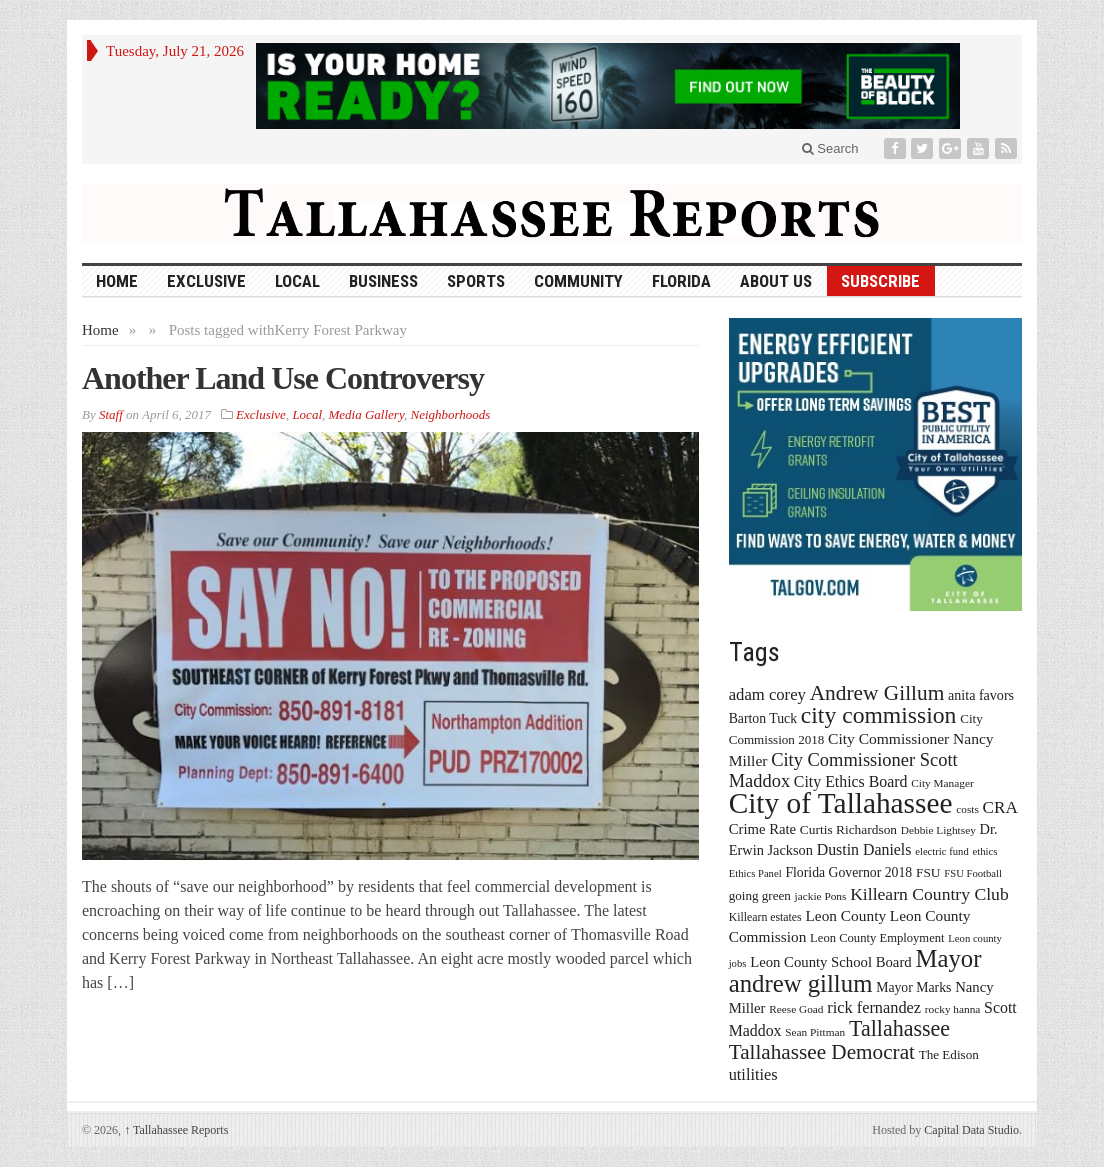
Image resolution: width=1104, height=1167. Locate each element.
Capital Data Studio (971, 1130)
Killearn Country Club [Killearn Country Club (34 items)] (929, 894)
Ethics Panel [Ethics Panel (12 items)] (755, 873)
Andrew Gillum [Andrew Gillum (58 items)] (877, 693)
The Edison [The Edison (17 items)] (949, 1054)
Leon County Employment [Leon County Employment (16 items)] (877, 938)
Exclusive (206, 281)
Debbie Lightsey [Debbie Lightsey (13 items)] (938, 830)
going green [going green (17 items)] (760, 895)
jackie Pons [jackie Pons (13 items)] (821, 896)
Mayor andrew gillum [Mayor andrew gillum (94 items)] (855, 971)
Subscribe (880, 281)
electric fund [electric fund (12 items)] (942, 851)
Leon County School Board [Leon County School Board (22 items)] (830, 962)
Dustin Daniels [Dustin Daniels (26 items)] (864, 849)
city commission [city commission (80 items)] (879, 715)
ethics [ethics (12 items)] (985, 851)
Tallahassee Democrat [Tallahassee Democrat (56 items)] (822, 1052)
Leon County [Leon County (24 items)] (845, 915)
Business (383, 281)
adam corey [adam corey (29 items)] (767, 694)
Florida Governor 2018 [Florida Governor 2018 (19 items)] (848, 872)
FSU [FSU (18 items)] (928, 872)
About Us (776, 281)
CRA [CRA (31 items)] (1000, 807)
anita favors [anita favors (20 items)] (981, 695)
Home (100, 330)
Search (830, 148)
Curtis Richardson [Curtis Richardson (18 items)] (848, 829)
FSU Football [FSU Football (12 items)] (973, 873)
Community (578, 281)
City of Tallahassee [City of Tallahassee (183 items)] (841, 803)
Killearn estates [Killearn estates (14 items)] (765, 917)
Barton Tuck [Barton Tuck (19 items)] (763, 718)
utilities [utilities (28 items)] (753, 1074)
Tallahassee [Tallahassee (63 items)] (899, 1028)
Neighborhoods (450, 414)
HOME (117, 281)
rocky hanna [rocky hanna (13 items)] (953, 1009)
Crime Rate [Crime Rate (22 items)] (762, 829)
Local (297, 281)
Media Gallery (366, 414)
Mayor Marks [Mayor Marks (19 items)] (913, 987)
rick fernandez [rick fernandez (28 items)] (874, 1007)
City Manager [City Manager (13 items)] (942, 783)
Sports (476, 281)
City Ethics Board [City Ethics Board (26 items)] (851, 781)
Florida (681, 281)
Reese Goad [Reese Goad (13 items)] (796, 1009)
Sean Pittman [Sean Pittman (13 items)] (815, 1032)
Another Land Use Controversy (283, 378)
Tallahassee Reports (176, 1130)
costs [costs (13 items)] (967, 809)
